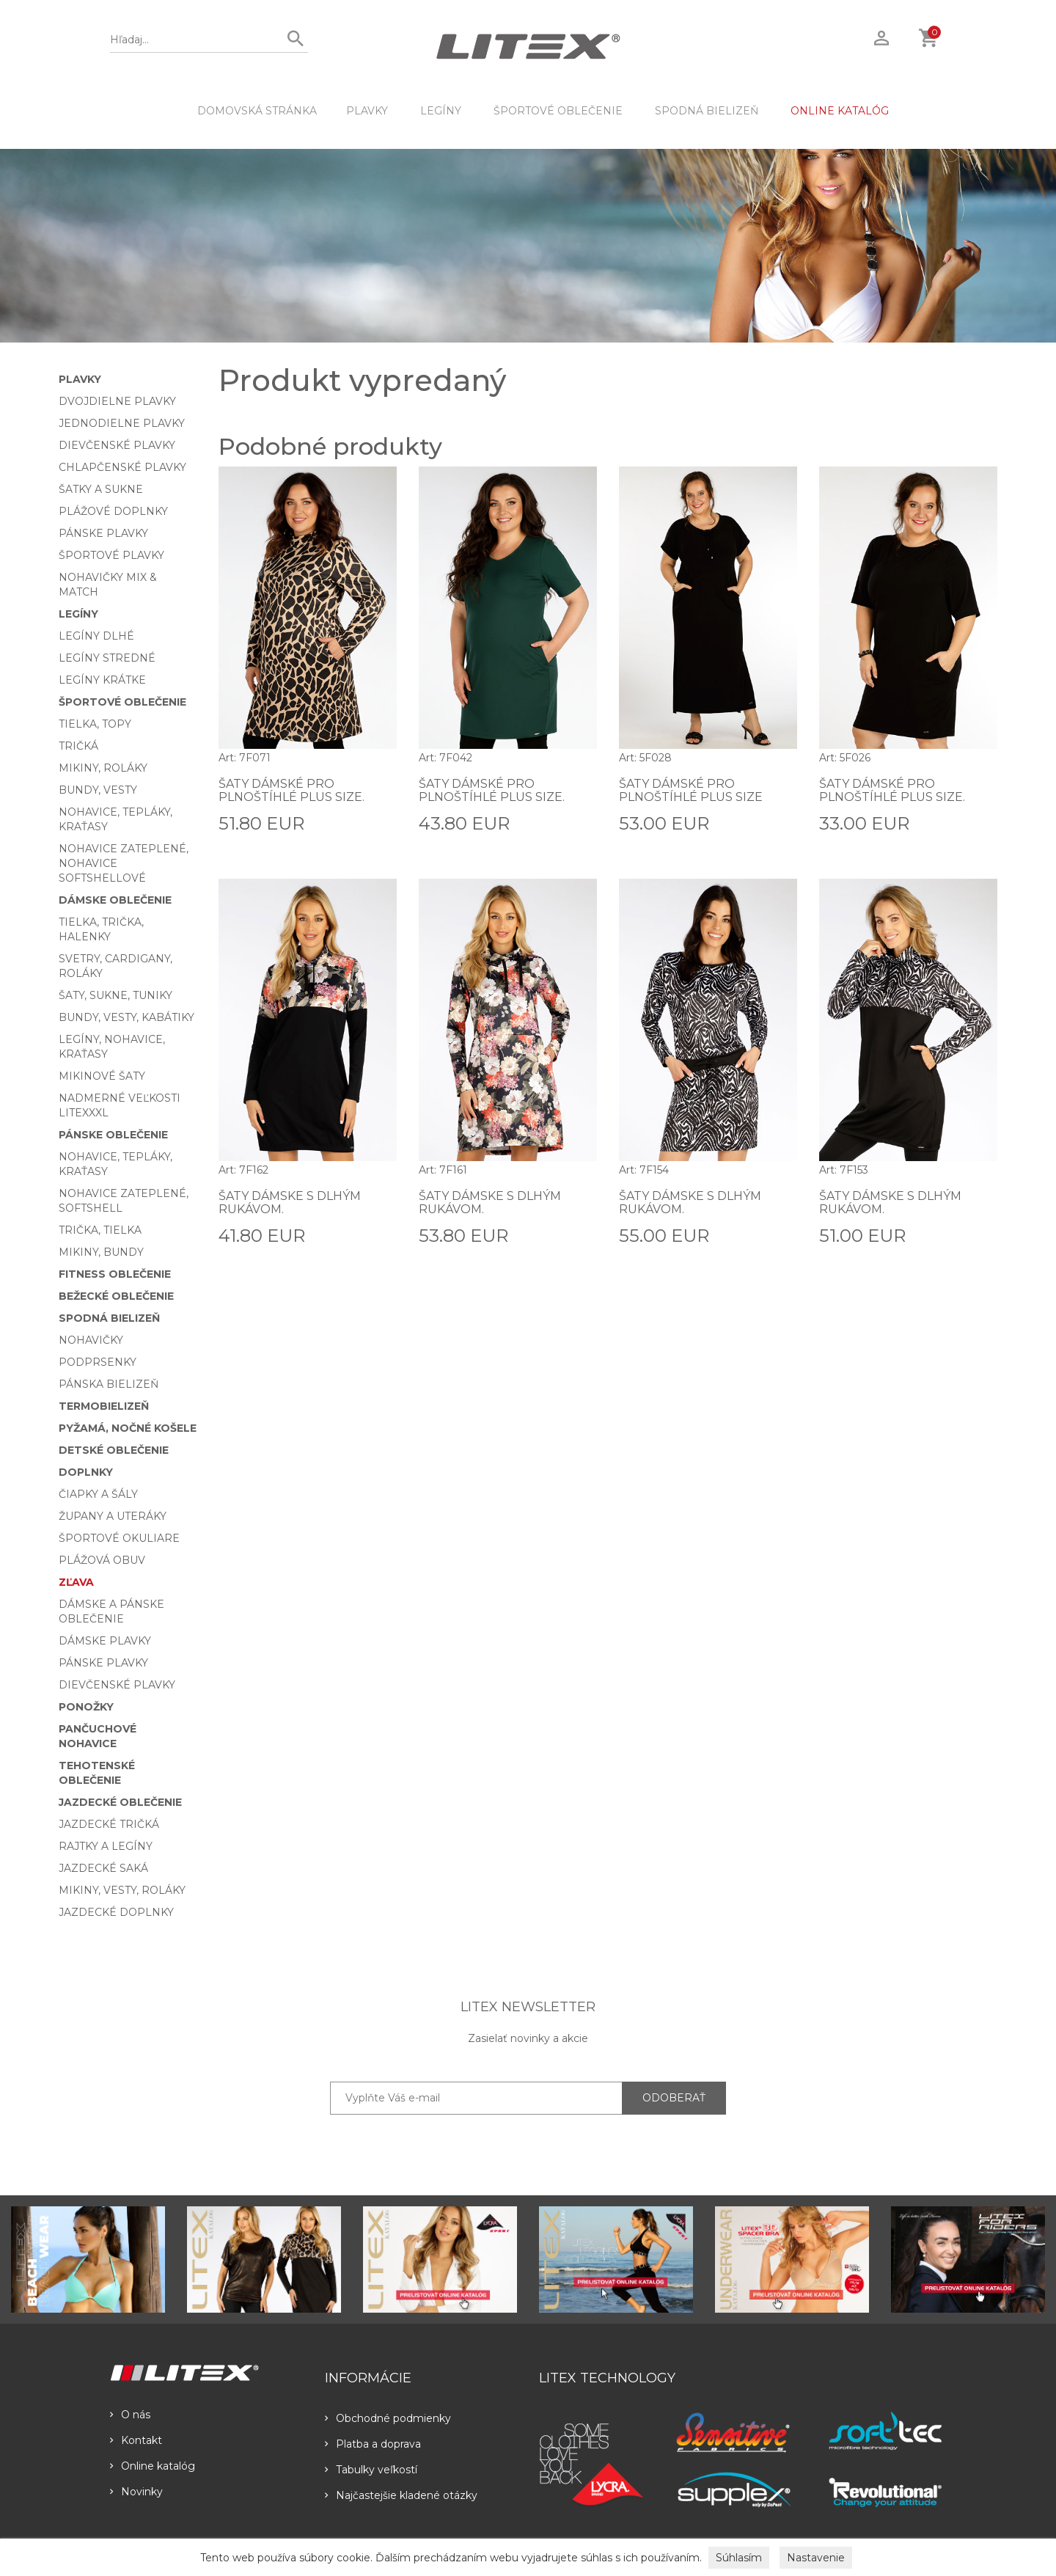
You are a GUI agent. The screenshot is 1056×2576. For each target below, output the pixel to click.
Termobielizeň (104, 1406)
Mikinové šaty (102, 1076)
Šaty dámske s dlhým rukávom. (290, 1202)
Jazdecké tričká (109, 1824)
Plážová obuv (102, 1560)
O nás (130, 2414)
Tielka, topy (95, 724)
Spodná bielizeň (706, 110)
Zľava (76, 1582)
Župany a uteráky (112, 1516)
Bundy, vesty (98, 790)
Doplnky (86, 1472)
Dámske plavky (105, 1640)
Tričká (78, 746)
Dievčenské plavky (117, 445)
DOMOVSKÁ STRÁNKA (257, 110)
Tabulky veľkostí (371, 2469)
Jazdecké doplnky (116, 1912)
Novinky (136, 2491)
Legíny (440, 110)
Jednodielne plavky (122, 423)
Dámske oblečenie (115, 900)
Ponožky (86, 1706)
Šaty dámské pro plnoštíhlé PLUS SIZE (691, 790)
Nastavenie (816, 2557)
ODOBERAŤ (673, 2097)
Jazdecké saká (103, 1868)
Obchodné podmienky (388, 2418)
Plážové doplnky (113, 511)
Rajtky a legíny (106, 1846)
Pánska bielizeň (108, 1384)
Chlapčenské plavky (122, 467)
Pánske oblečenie (113, 1134)
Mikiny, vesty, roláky (122, 1890)
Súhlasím (739, 2557)
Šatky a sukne (101, 489)
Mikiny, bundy (101, 1252)
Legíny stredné (107, 658)
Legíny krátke (102, 680)
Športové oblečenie (558, 110)
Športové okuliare (119, 1538)
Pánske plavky (103, 533)
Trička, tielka (100, 1230)
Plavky (367, 110)
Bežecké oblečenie (116, 1296)
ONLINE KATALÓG (840, 110)
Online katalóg (152, 2466)
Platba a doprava (373, 2444)
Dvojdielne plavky (117, 401)
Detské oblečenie (114, 1450)
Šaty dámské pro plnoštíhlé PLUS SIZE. (291, 790)
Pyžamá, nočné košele (128, 1428)
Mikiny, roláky (103, 768)
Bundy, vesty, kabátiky (126, 1017)
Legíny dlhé (96, 636)
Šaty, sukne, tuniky (115, 995)
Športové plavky (111, 555)
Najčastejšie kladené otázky (401, 2495)
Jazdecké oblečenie (120, 1802)
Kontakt (136, 2440)
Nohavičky (91, 1340)
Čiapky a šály (98, 1494)
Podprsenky (97, 1362)
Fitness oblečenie (115, 1274)
